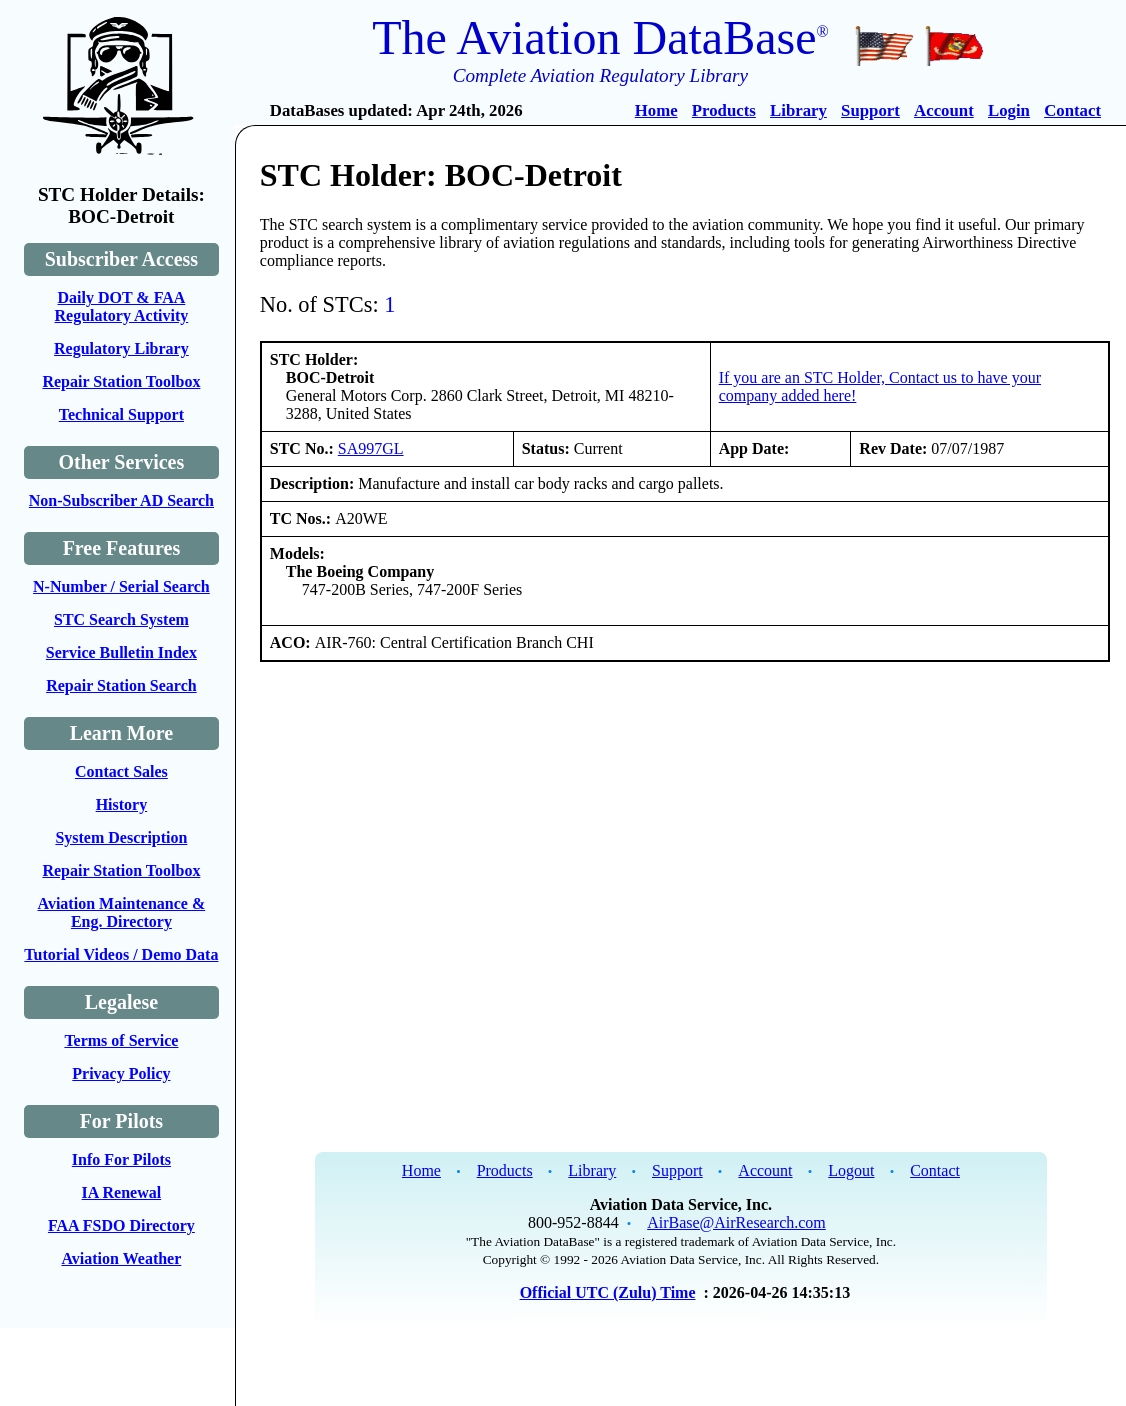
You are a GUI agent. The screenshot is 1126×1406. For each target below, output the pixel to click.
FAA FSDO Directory (121, 1225)
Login (1009, 110)
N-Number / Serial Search (121, 586)
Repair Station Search (121, 685)
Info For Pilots (121, 1159)
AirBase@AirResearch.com (736, 1222)
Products (724, 110)
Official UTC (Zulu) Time (608, 1292)
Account (944, 110)
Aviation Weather (121, 1258)
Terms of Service (121, 1040)
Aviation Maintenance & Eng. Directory (122, 912)
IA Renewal (122, 1192)
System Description (121, 837)
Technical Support (121, 414)
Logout (851, 1170)
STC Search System (121, 619)
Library (798, 110)
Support (870, 110)
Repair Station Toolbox (121, 381)
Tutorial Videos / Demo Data (121, 954)
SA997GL (371, 448)
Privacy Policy (121, 1073)
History (122, 804)
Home (656, 110)
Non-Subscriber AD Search (121, 500)
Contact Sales (121, 771)
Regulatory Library (121, 348)
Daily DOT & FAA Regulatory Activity (122, 306)
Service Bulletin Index (121, 652)
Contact (1072, 110)
